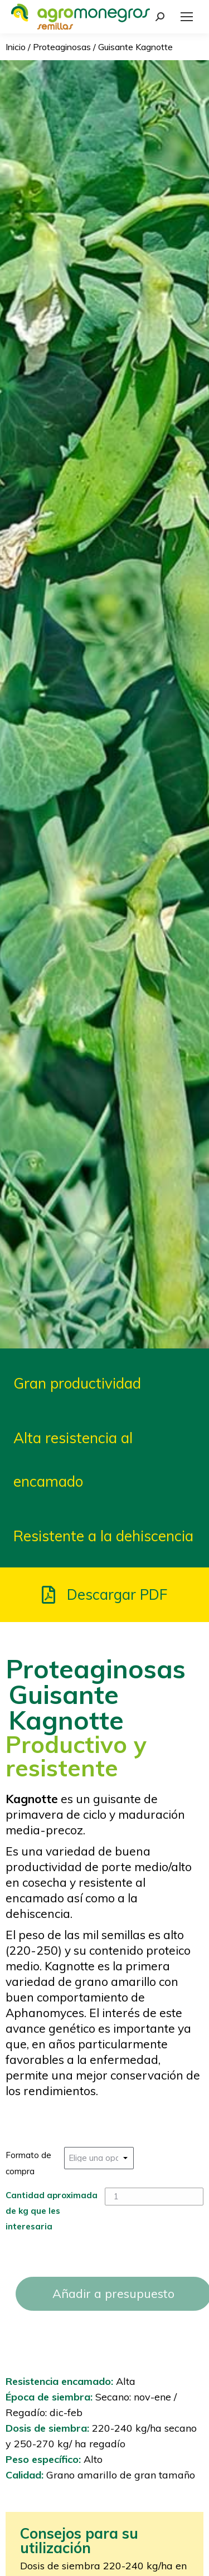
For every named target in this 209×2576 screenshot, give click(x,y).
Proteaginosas (62, 46)
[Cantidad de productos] (154, 2196)
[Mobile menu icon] (187, 17)
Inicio (16, 46)
